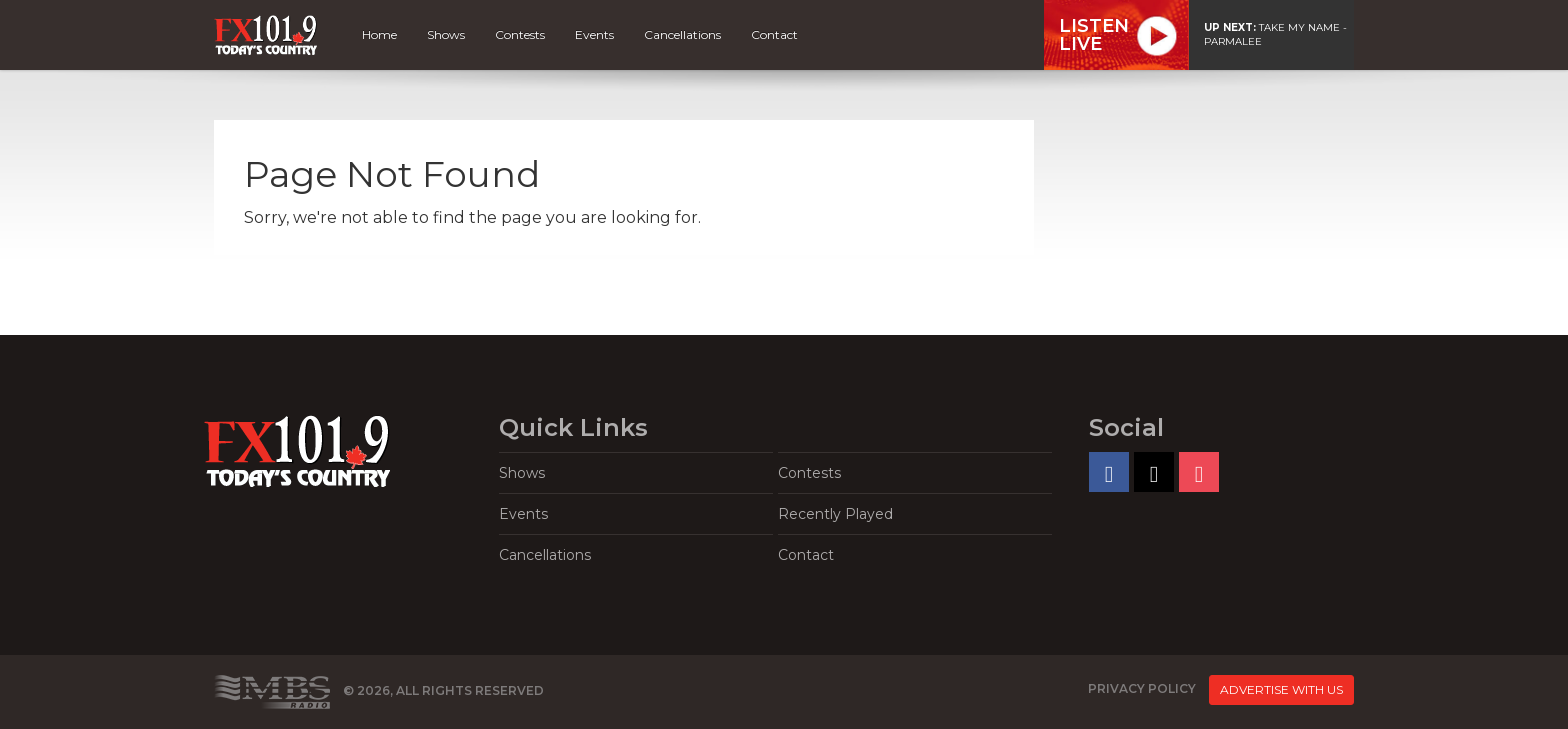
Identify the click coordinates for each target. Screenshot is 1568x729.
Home (379, 34)
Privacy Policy (1142, 688)
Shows (446, 34)
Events (594, 34)
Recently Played (835, 514)
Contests (520, 34)
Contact (774, 34)
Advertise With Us (1281, 689)
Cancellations (682, 34)
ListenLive (1094, 35)
